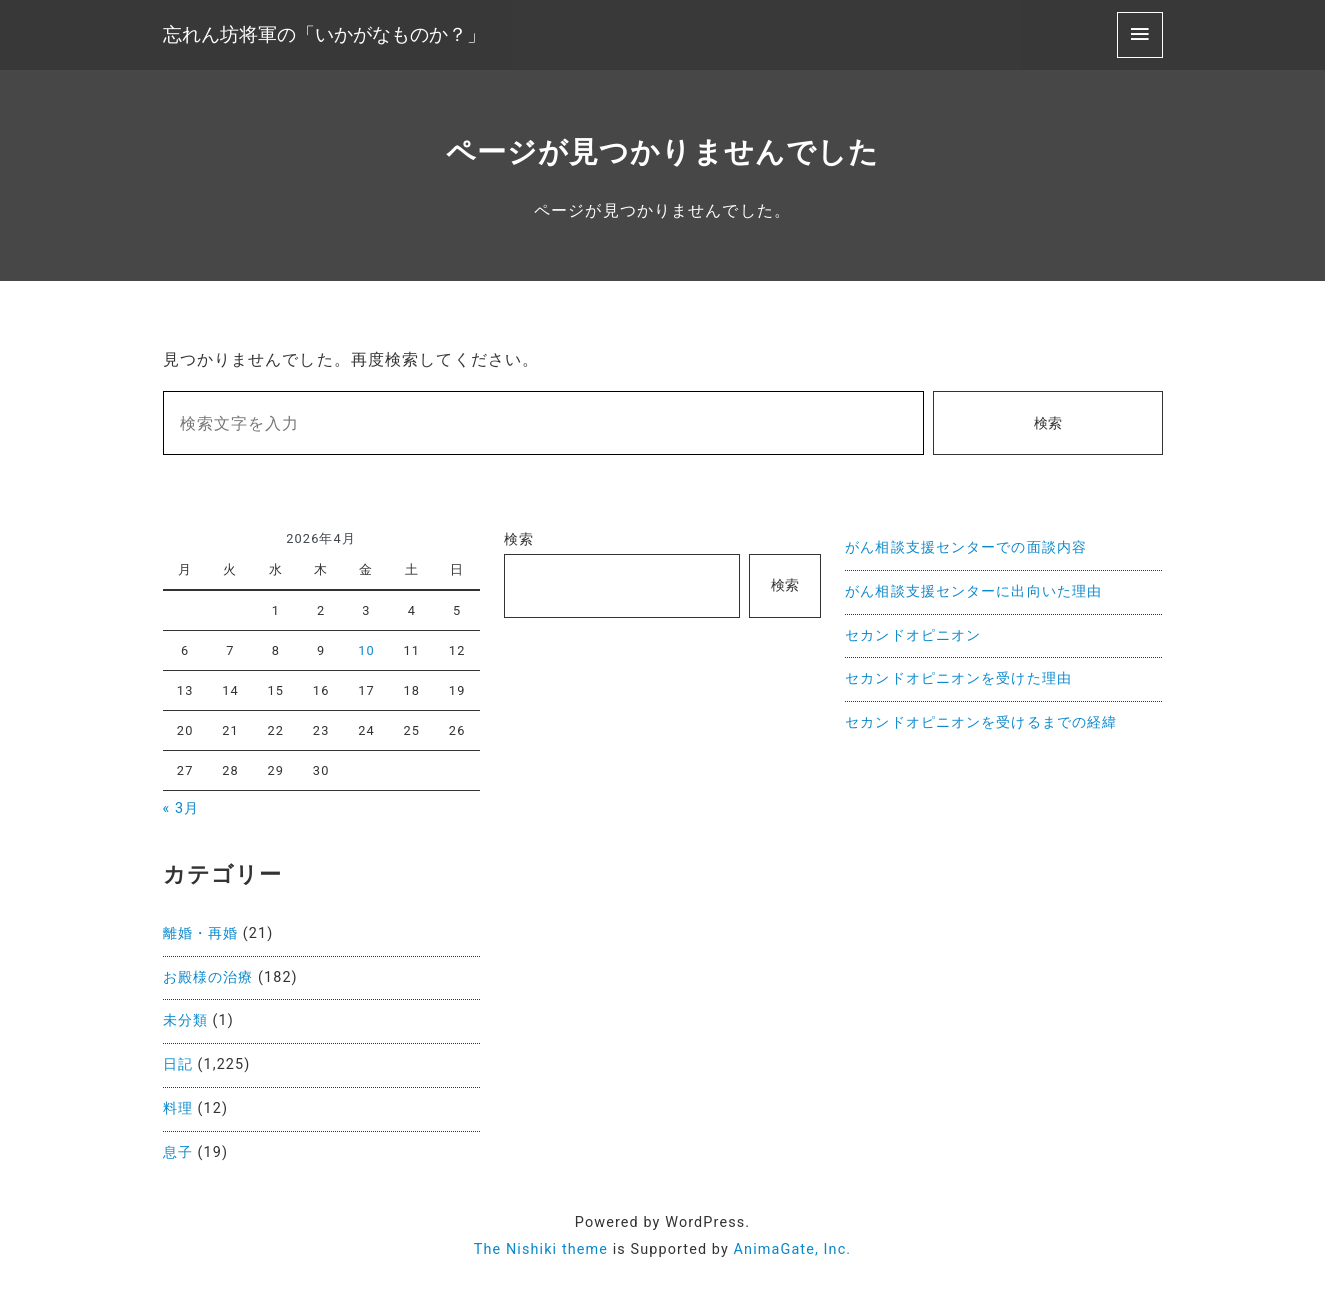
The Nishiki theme (541, 1249)
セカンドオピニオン (913, 635)
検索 (1048, 423)
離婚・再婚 (201, 933)
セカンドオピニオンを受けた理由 (958, 678)
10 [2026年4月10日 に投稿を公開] (366, 650)
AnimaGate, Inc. (793, 1249)
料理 (178, 1108)
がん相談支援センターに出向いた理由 (973, 591)
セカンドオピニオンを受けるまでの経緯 (981, 722)
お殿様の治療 (208, 977)
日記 (178, 1064)
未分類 (185, 1020)
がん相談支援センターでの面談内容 (966, 547)
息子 (178, 1152)
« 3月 (181, 808)
